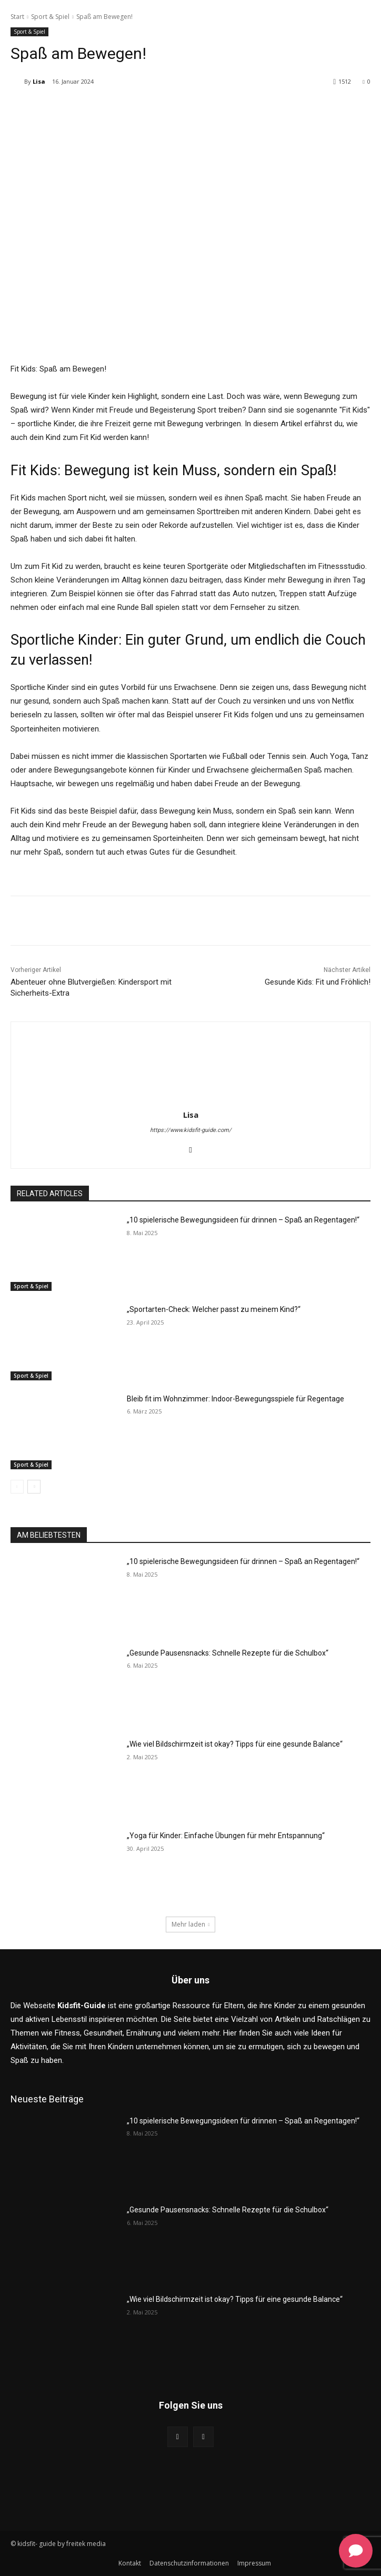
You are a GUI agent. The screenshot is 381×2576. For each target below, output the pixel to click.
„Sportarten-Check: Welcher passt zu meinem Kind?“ (213, 1309)
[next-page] (34, 1487)
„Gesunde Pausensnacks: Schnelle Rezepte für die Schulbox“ (227, 1653)
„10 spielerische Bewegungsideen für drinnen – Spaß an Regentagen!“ (243, 1220)
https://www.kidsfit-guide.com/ (191, 1130)
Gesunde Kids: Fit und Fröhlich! (317, 982)
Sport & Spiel (50, 16)
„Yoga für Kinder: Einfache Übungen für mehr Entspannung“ (226, 1835)
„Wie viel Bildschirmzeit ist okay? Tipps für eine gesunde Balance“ (235, 1744)
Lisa (39, 81)
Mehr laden (191, 1924)
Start (17, 16)
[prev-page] (17, 1487)
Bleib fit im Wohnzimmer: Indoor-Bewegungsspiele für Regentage (235, 1398)
